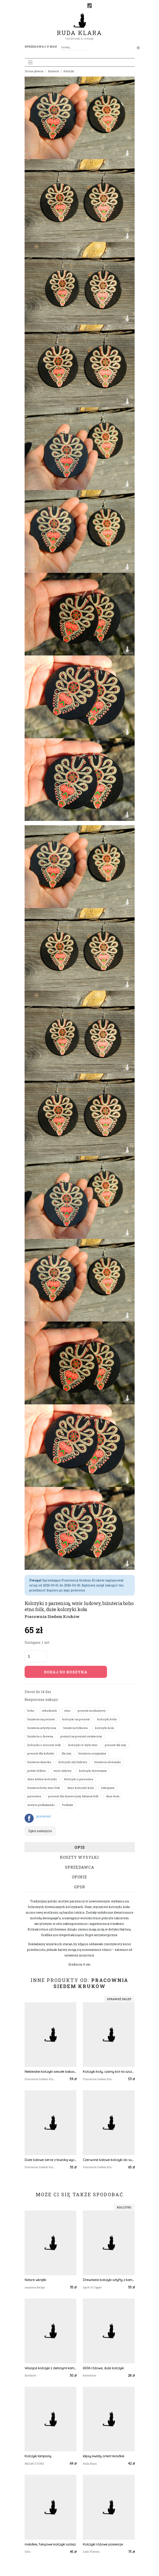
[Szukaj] (85, 47)
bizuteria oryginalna (92, 1753)
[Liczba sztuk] (36, 1656)
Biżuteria (53, 71)
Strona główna (34, 71)
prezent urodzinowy (92, 1711)
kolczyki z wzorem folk (44, 1745)
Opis (79, 1847)
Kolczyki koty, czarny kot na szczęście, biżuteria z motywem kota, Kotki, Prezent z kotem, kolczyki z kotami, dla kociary (109, 2072)
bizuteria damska (39, 1762)
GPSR (79, 1886)
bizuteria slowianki (107, 1762)
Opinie (79, 1876)
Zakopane (108, 1788)
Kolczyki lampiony (38, 2456)
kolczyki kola (104, 1728)
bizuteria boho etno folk (43, 1788)
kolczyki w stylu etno (83, 1745)
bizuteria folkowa (75, 1728)
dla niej (66, 1753)
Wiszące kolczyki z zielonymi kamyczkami (50, 2368)
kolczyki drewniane (93, 1771)
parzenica (34, 1796)
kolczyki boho (107, 1719)
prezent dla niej (115, 1745)
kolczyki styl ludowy (72, 1762)
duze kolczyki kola (80, 1788)
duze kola (112, 1796)
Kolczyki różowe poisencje (103, 2544)
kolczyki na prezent (76, 1719)
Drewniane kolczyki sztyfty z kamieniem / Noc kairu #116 (109, 2280)
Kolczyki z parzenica (78, 1779)
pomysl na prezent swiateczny (81, 1736)
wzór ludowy (63, 1771)
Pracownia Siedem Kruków (52, 1616)
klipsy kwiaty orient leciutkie (103, 2456)
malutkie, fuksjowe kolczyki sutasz (50, 2544)
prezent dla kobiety (40, 1753)
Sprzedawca (79, 1867)
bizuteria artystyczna (41, 1728)
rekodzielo (49, 1711)
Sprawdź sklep (119, 1999)
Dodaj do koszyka (65, 1671)
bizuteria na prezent (41, 1719)
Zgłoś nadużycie (40, 1831)
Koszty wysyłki (79, 1857)
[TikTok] (89, 5)
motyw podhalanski (41, 1805)
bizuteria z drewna (40, 1736)
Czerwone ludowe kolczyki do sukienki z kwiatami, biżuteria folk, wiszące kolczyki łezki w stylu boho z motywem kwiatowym (109, 2160)
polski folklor (36, 1771)
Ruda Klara (79, 29)
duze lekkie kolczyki (42, 1779)
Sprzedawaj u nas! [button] (41, 46)
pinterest (43, 1816)
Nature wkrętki (35, 2280)
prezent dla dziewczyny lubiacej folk (73, 1796)
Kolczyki (68, 71)
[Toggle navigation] (30, 62)
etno (67, 1711)
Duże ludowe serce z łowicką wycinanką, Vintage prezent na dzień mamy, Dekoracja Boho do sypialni (50, 2160)
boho (30, 1711)
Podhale (67, 1805)
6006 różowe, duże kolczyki (103, 2368)
